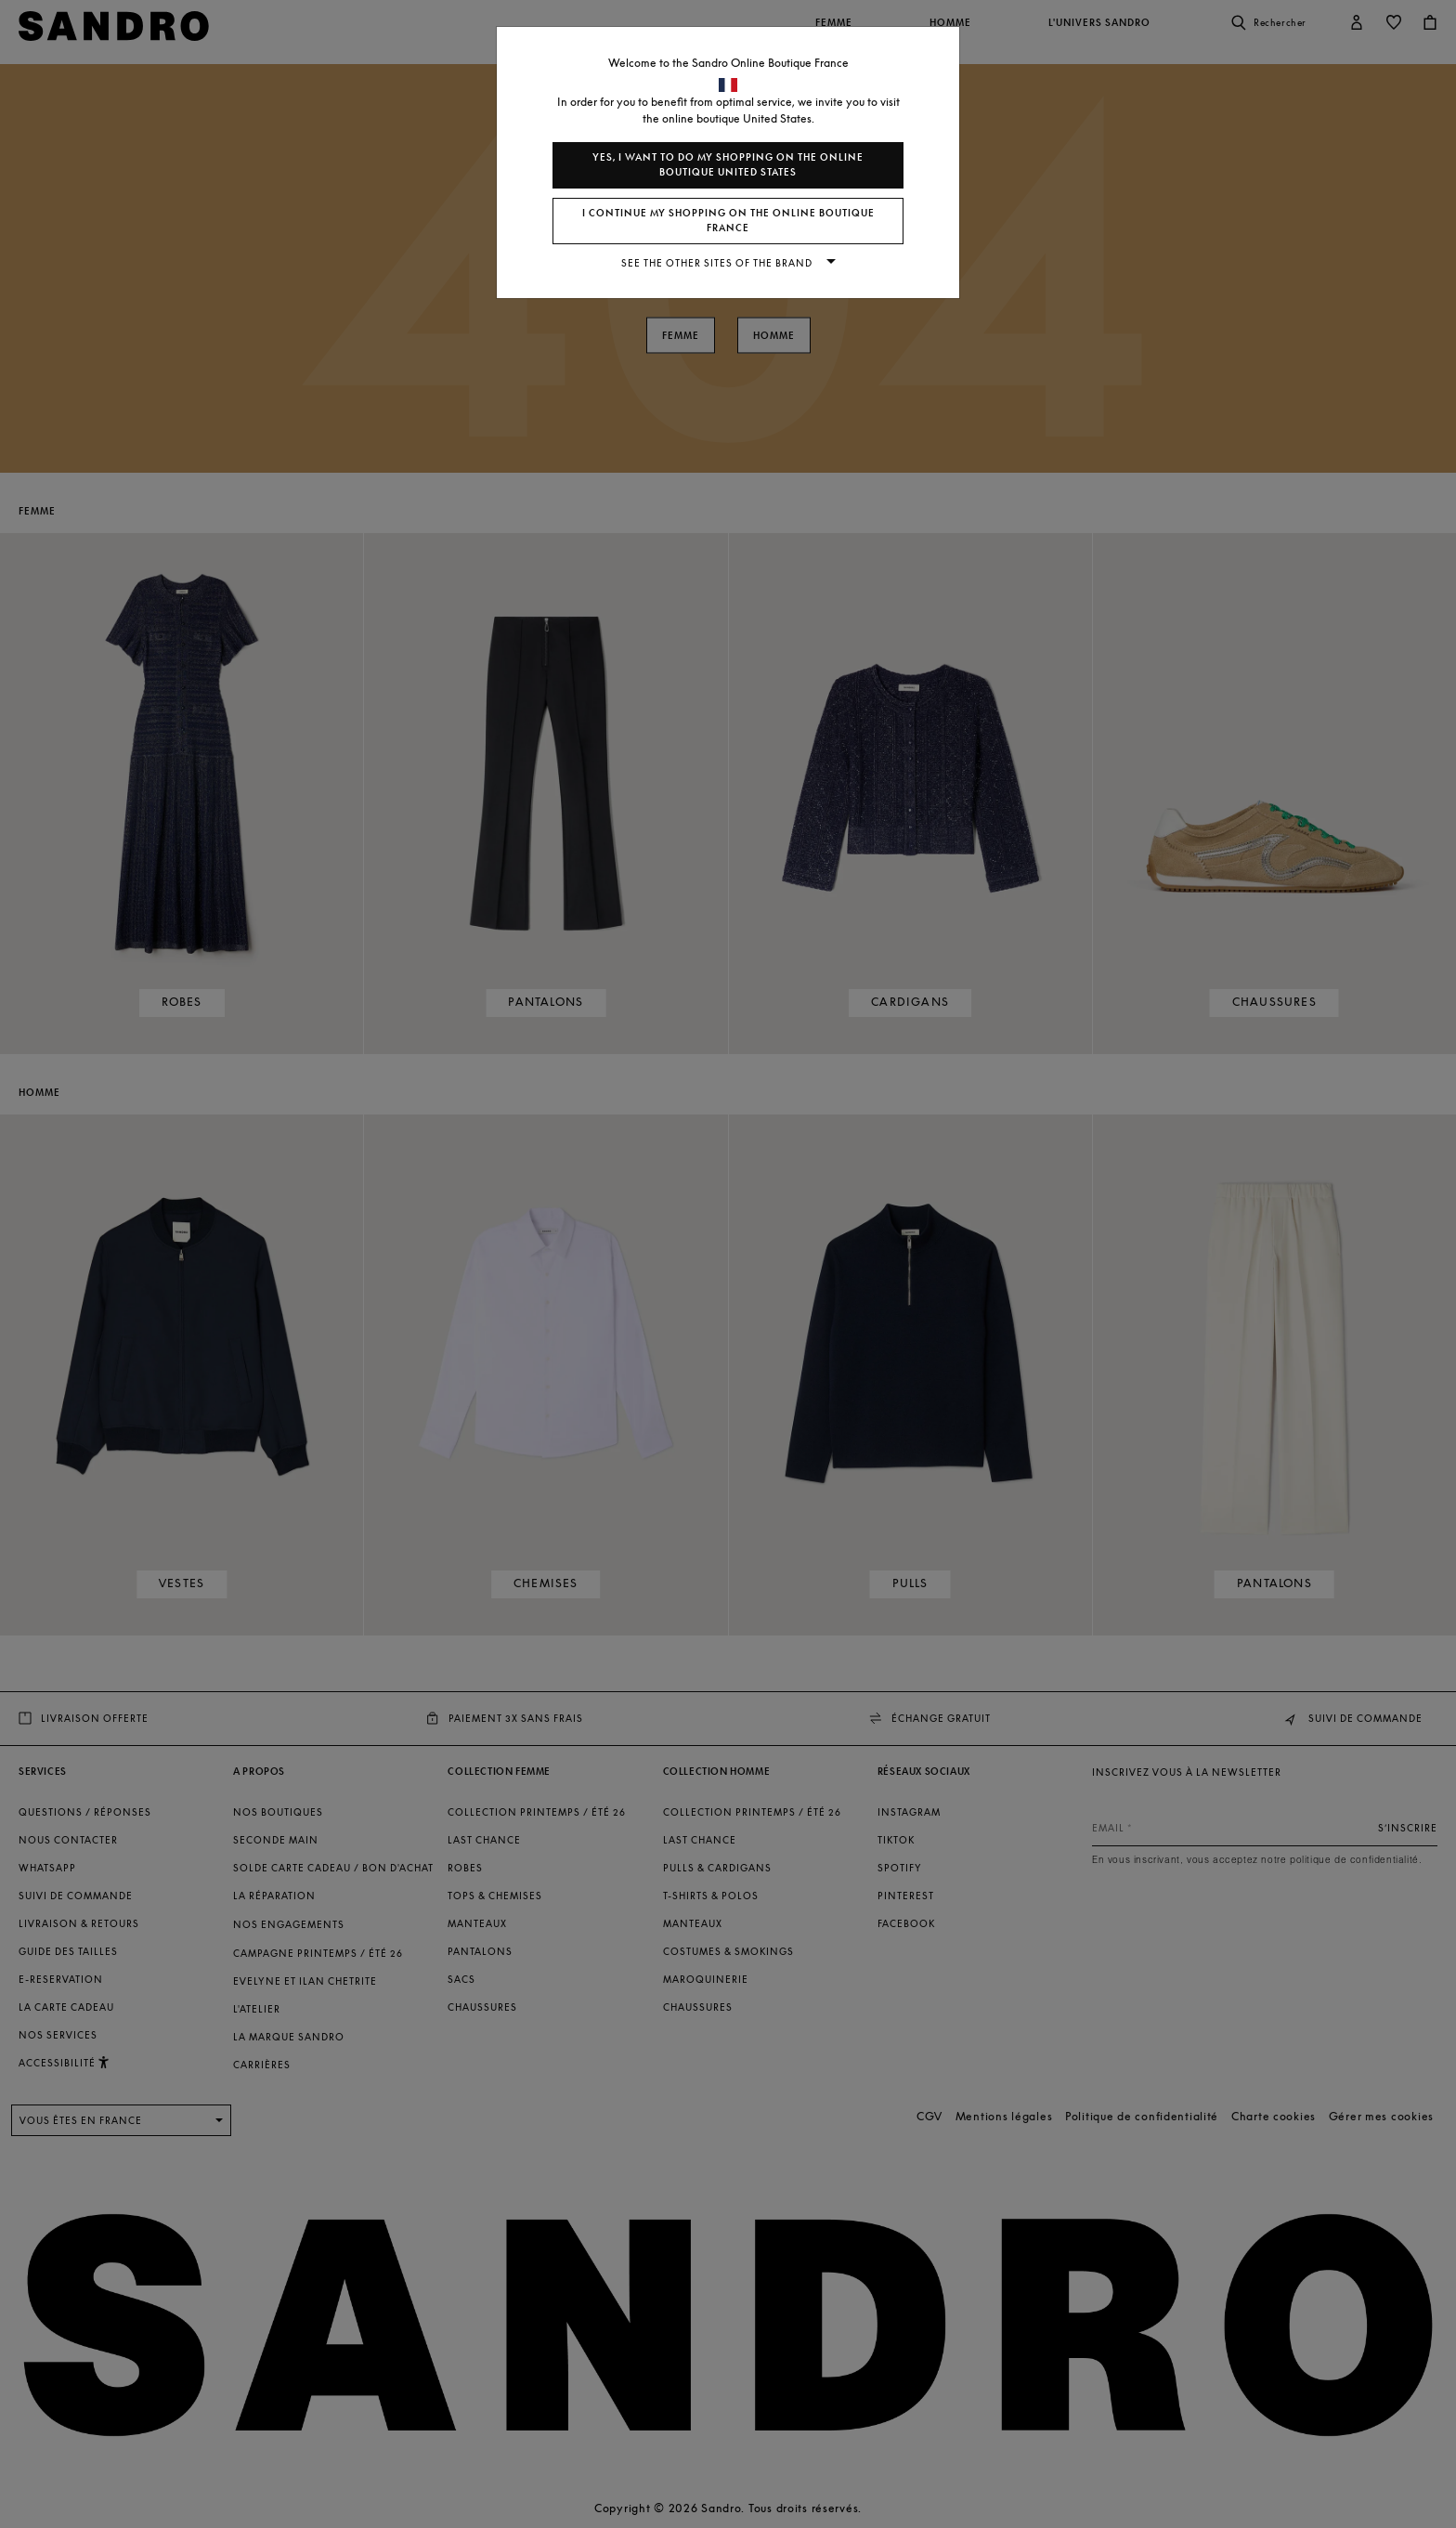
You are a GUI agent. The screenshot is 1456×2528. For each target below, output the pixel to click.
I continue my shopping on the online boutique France (728, 220)
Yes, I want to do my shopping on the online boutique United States (728, 164)
